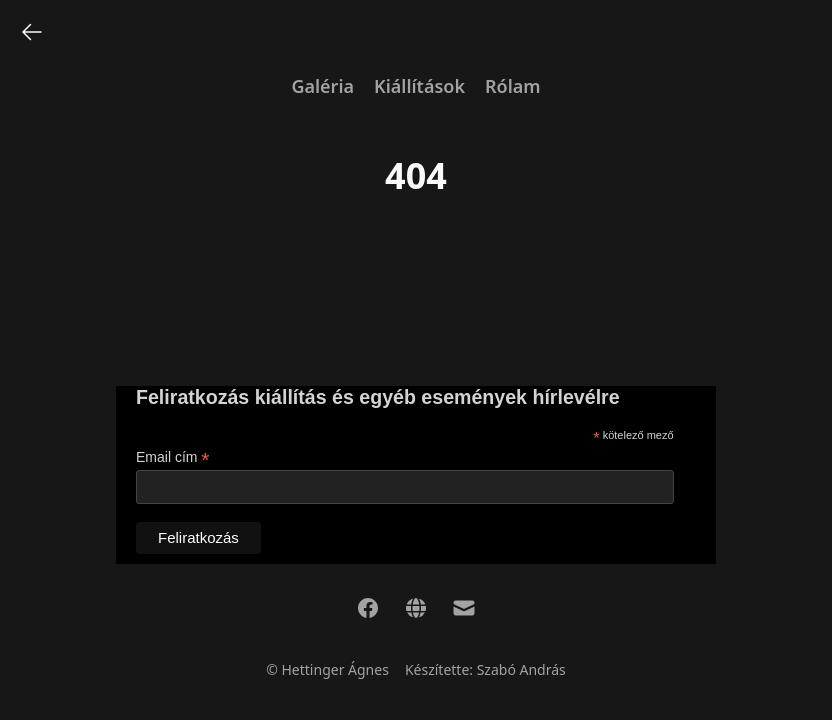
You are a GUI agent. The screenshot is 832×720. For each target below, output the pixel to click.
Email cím (173, 457)
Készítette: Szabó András (485, 669)
